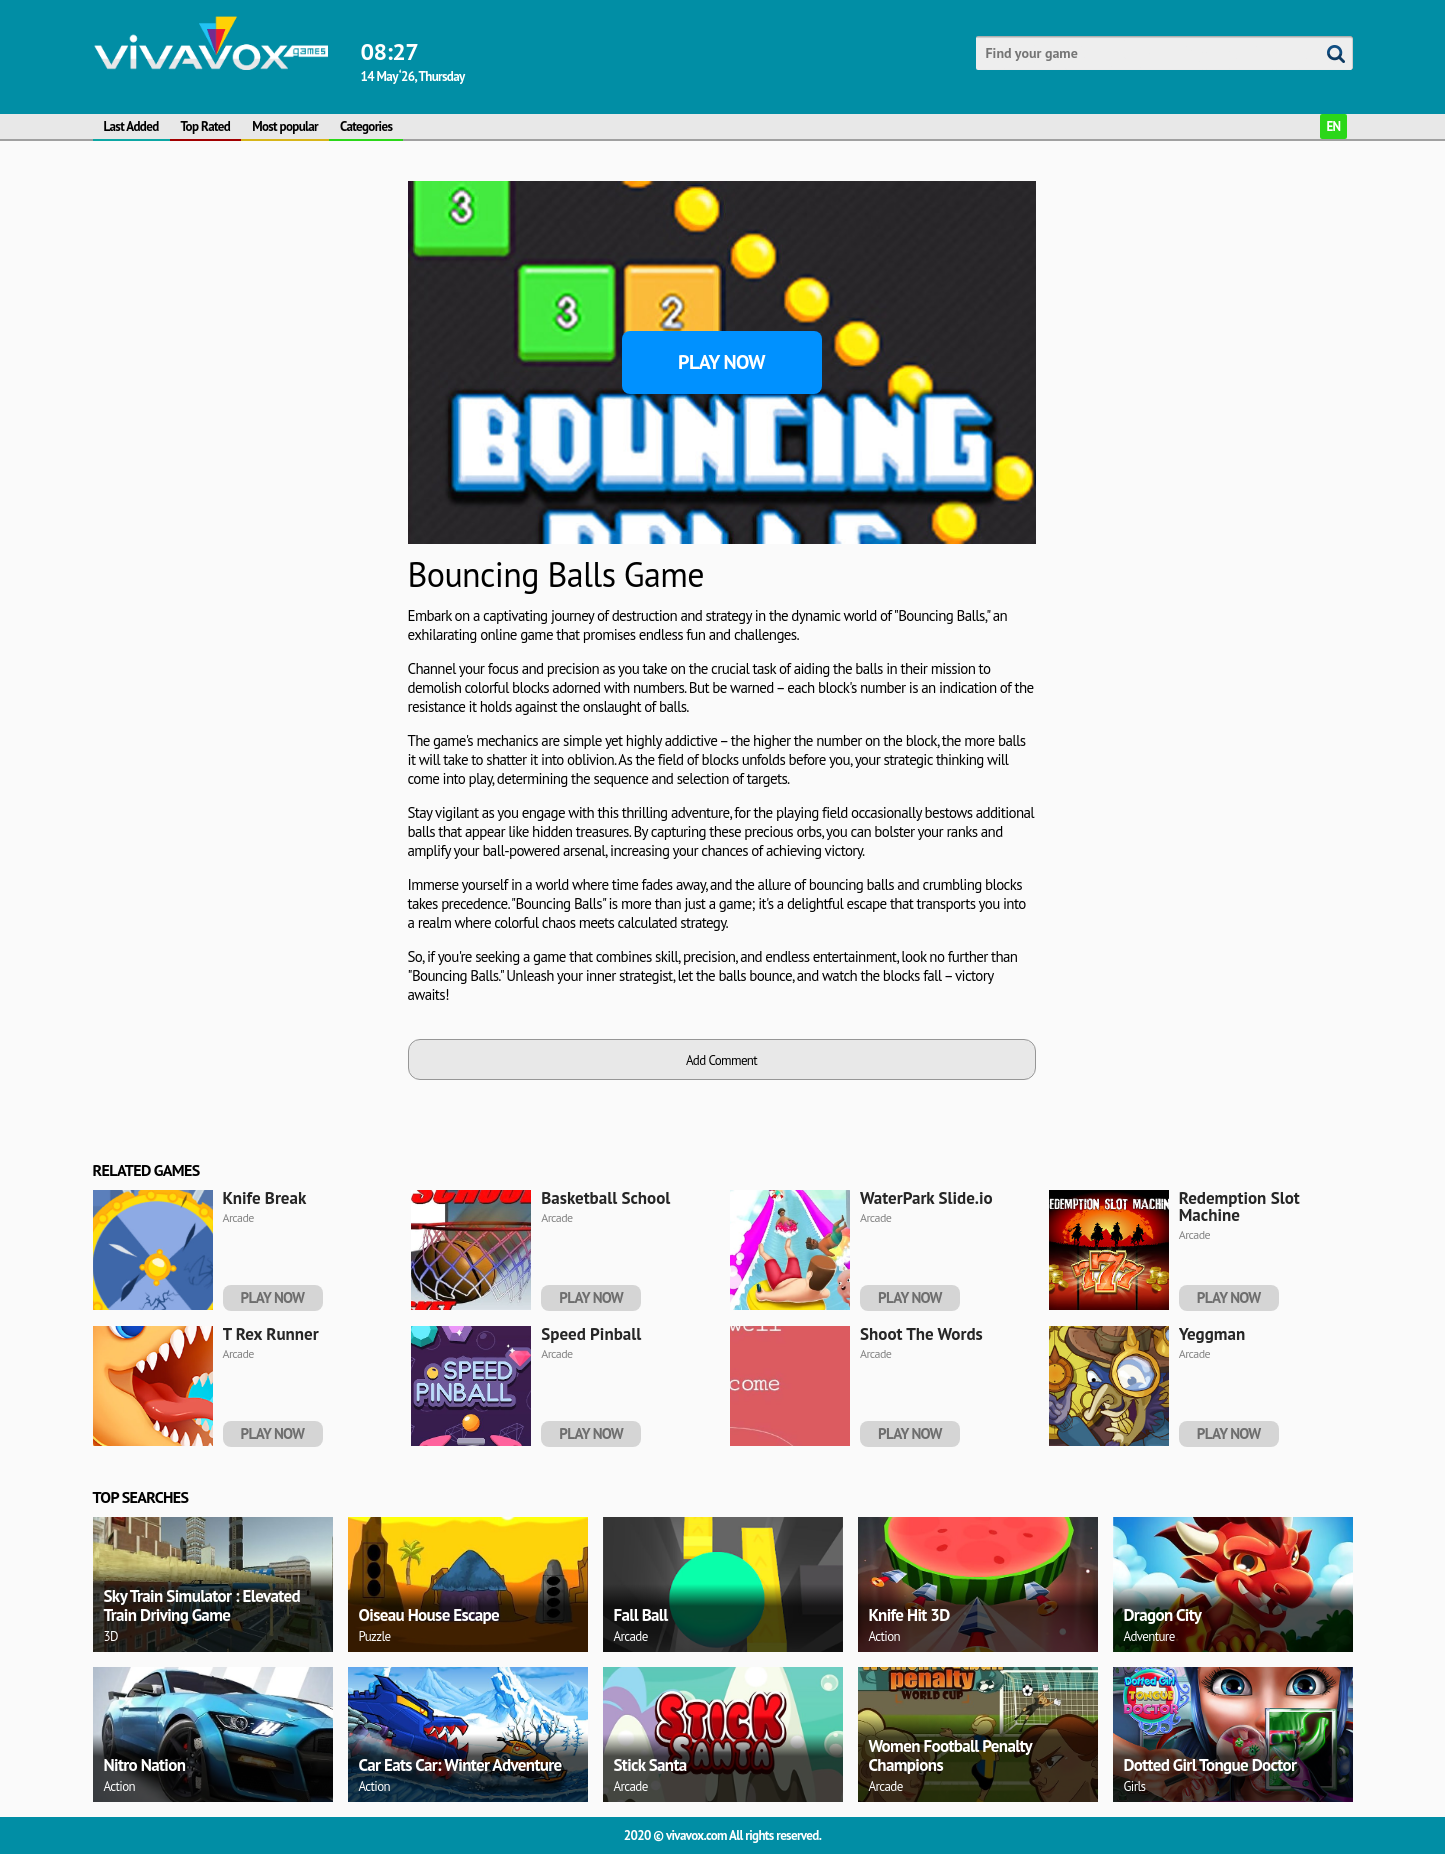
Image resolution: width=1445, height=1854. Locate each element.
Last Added (131, 126)
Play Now (721, 362)
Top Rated (206, 126)
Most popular (285, 126)
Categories (366, 126)
